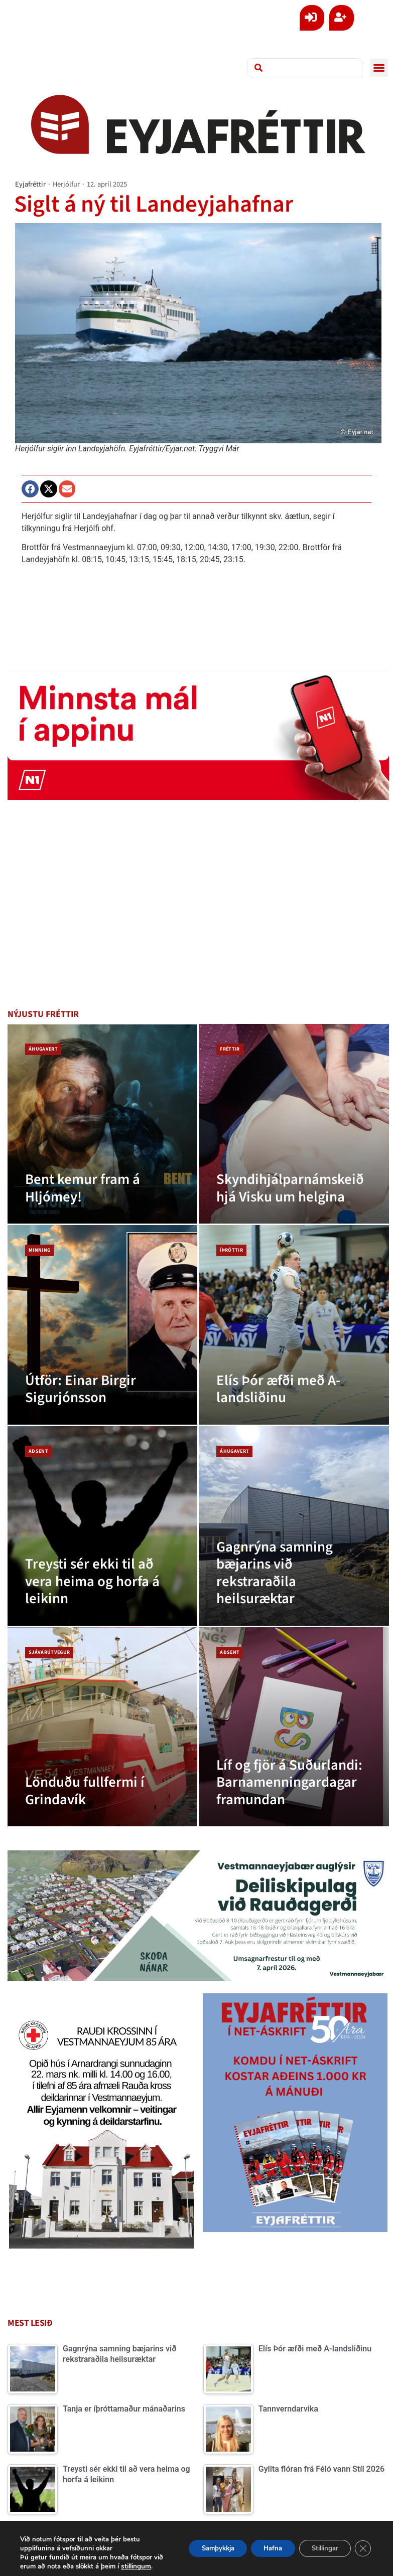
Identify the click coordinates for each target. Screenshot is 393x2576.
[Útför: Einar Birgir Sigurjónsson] (102, 1325)
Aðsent (38, 1451)
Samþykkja (198, 2543)
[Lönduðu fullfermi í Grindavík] (102, 1727)
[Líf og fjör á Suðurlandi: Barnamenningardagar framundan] (293, 1727)
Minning (39, 1250)
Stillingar (319, 2543)
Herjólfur (66, 184)
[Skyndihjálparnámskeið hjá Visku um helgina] (293, 1124)
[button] (379, 68)
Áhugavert (43, 1049)
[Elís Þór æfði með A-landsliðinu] (293, 1325)
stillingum (38, 2566)
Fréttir (229, 1049)
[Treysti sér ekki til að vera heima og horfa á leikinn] (102, 1526)
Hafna (260, 2543)
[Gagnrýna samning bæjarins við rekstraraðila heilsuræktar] (293, 1526)
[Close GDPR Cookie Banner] (362, 2544)
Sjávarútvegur (49, 1652)
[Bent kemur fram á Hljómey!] (102, 1124)
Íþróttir (231, 1250)
